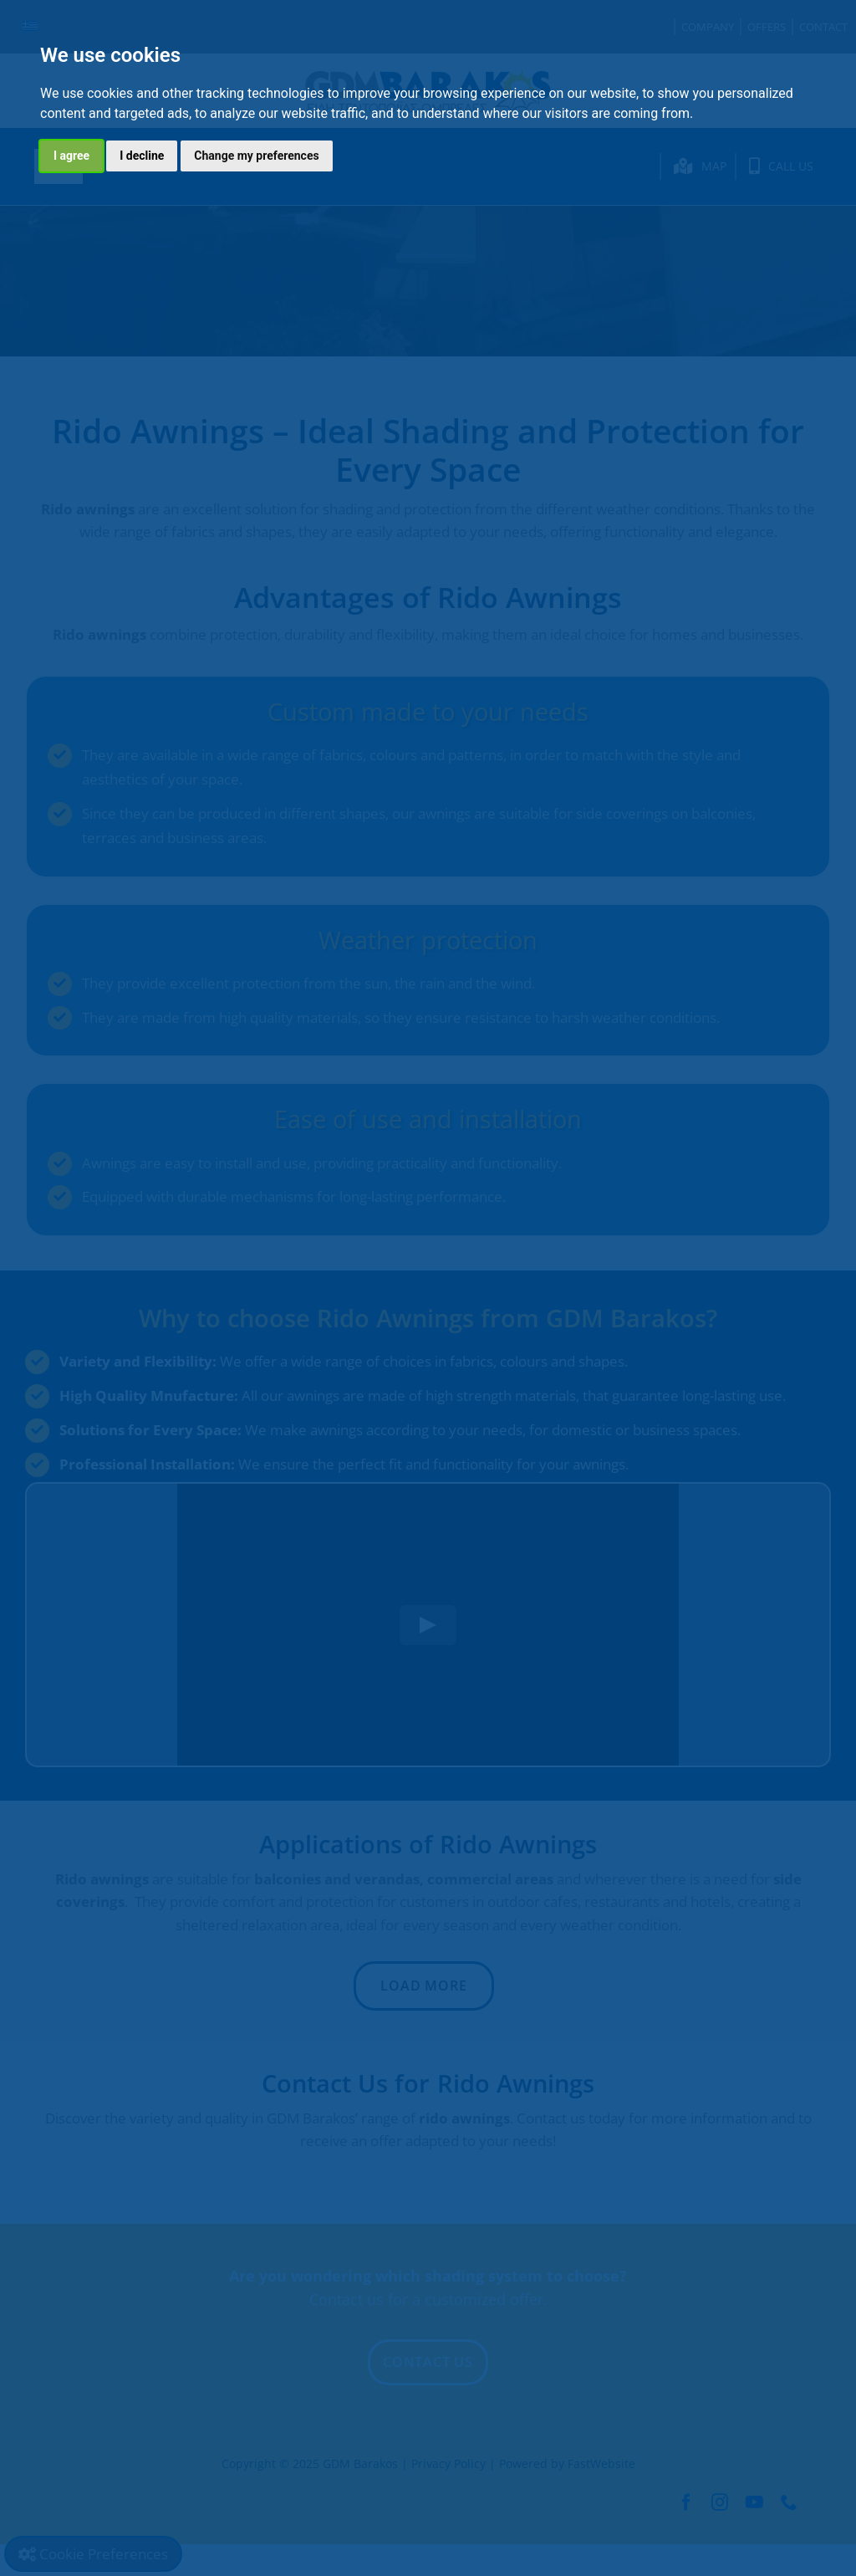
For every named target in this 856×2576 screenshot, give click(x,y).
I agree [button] (71, 155)
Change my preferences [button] (256, 155)
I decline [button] (142, 155)
